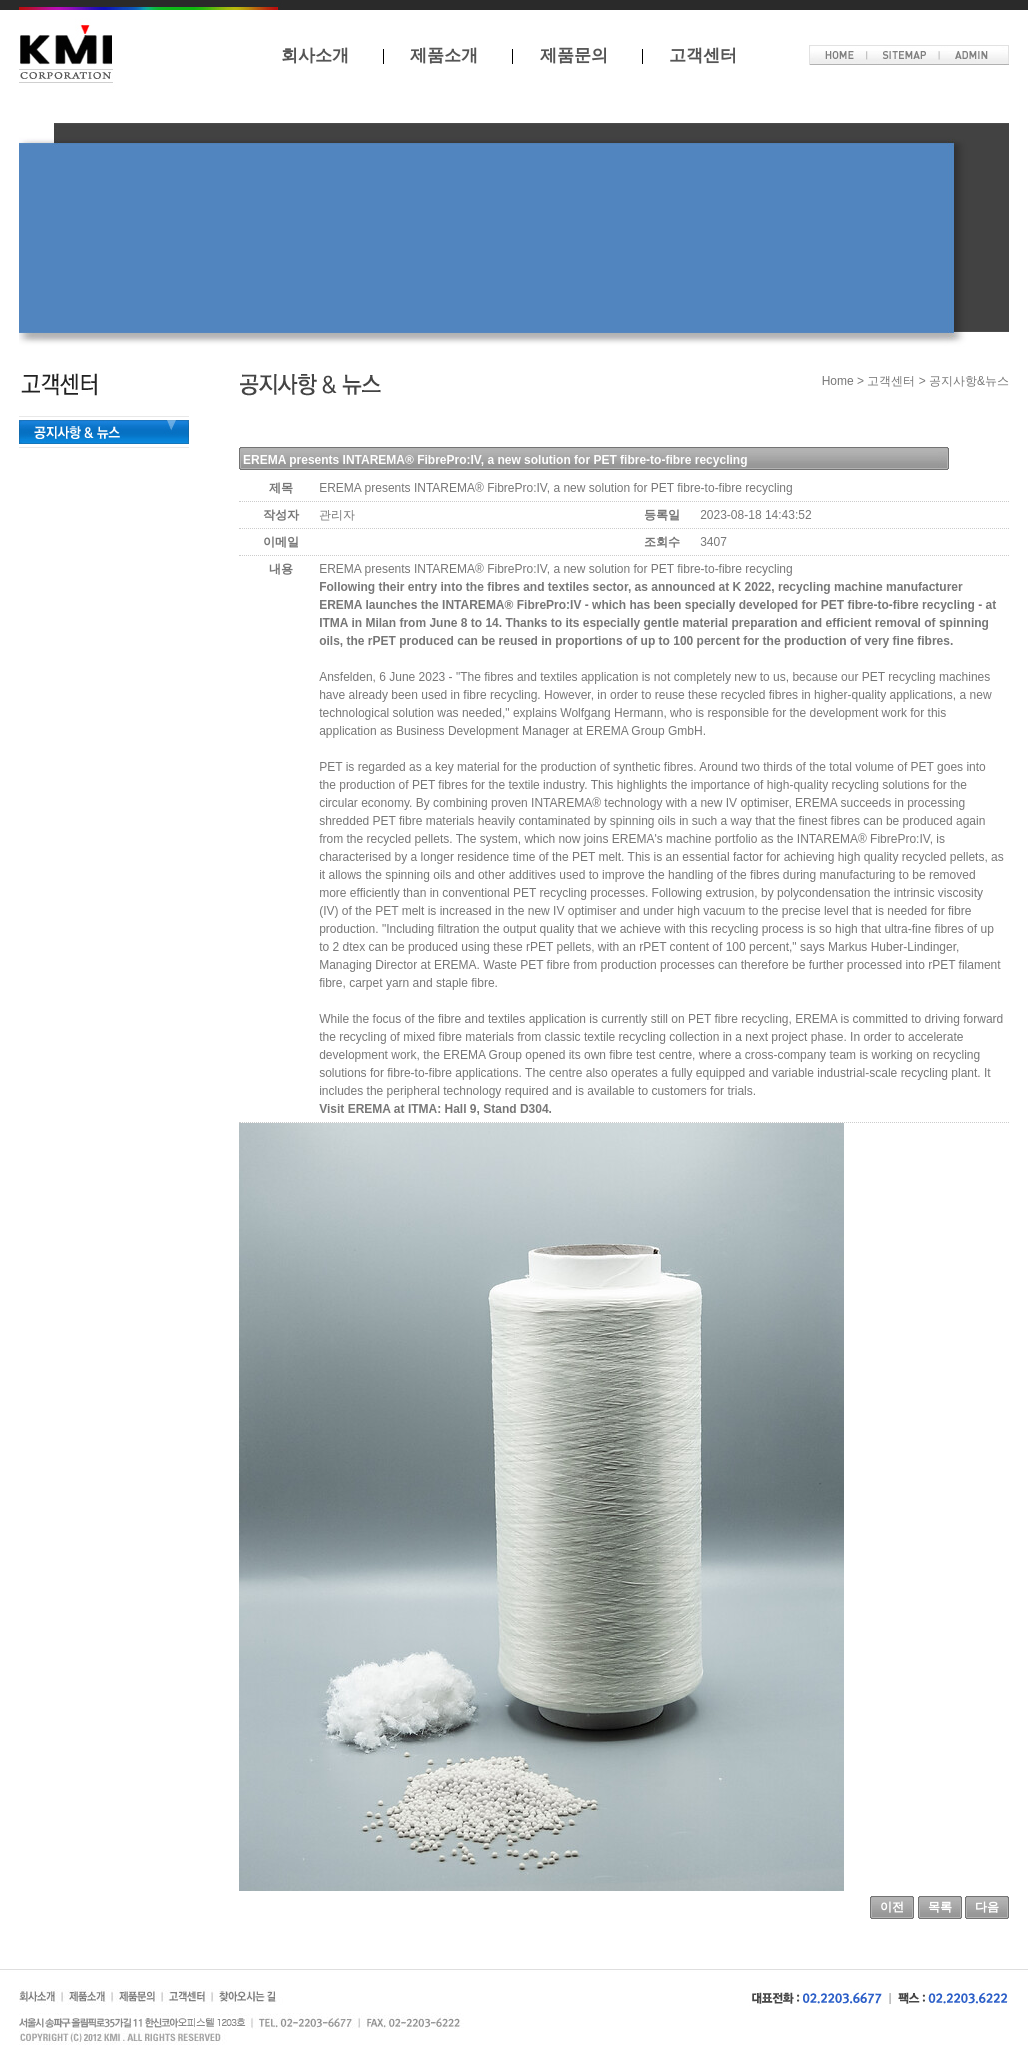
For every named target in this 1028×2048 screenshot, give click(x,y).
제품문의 (574, 55)
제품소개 (444, 55)
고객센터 (703, 55)
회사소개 (315, 55)
